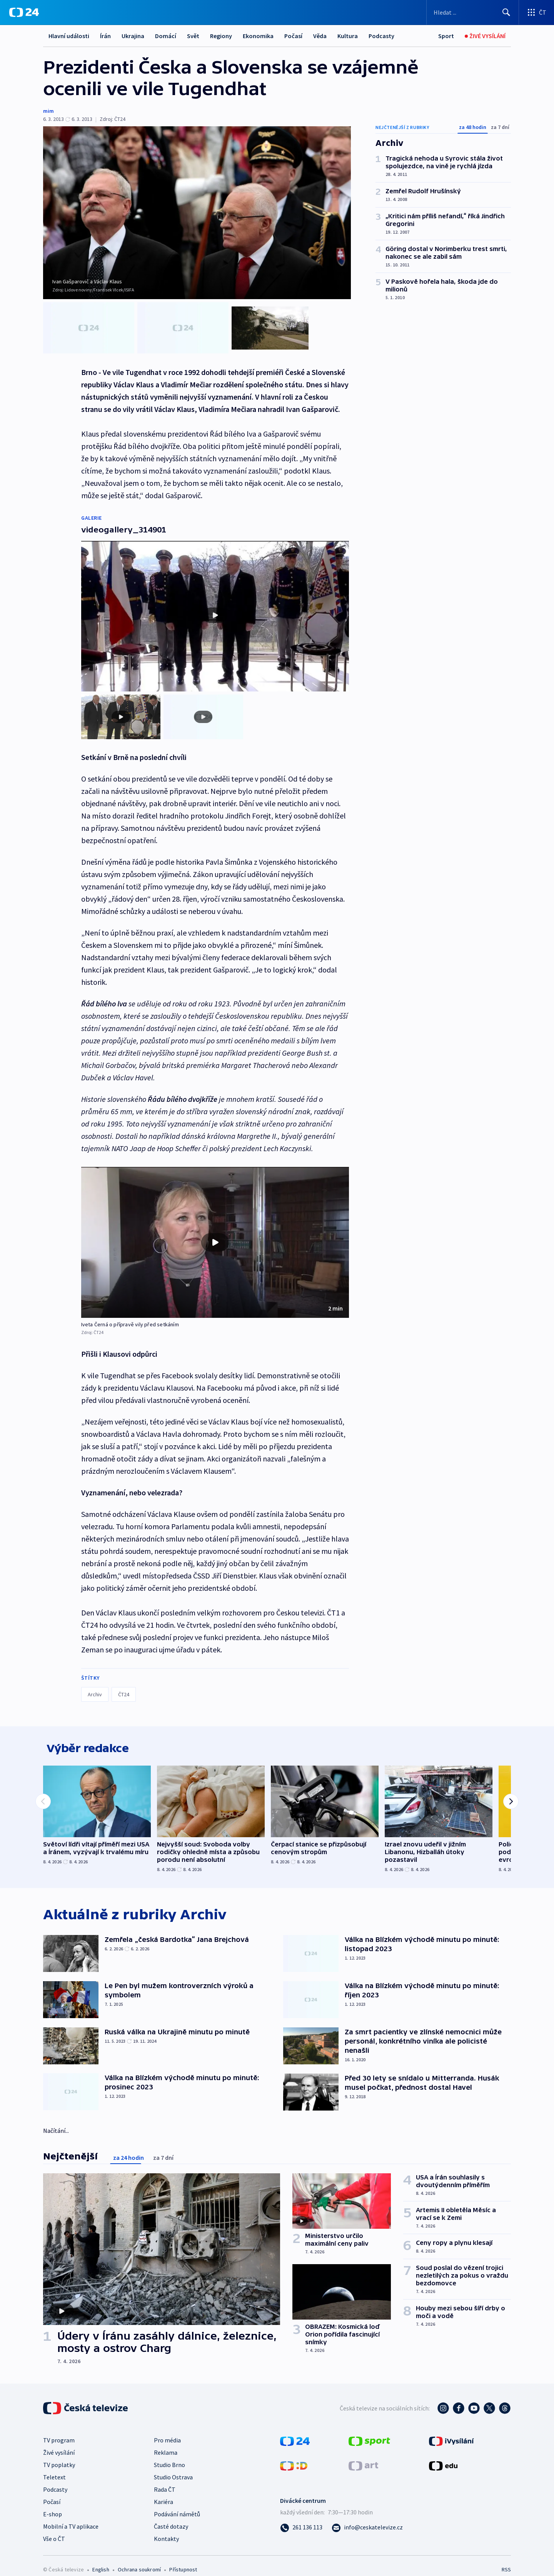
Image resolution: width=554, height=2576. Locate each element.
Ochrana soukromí (139, 2559)
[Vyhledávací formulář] (473, 12)
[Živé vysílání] (485, 36)
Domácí (165, 36)
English (100, 2559)
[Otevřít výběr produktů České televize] (536, 12)
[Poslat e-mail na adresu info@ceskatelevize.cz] (367, 2516)
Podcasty (381, 36)
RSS (506, 2559)
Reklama (165, 2442)
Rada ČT (164, 2479)
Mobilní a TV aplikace (70, 2516)
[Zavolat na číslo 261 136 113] (301, 2516)
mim (48, 110)
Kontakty (166, 2528)
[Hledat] (506, 12)
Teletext (54, 2467)
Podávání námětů (177, 2503)
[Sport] (446, 36)
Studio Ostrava (173, 2467)
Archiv (95, 1679)
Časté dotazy (171, 2516)
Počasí (293, 36)
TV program (59, 2430)
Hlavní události (68, 36)
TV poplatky (59, 2454)
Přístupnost (183, 2559)
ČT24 (123, 1679)
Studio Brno (169, 2454)
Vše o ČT (54, 2528)
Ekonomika (258, 36)
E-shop (52, 2503)
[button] (215, 1227)
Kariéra (163, 2491)
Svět (193, 36)
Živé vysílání (59, 2442)
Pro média (167, 2430)
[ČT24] (24, 12)
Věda (320, 36)
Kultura (347, 36)
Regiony (221, 36)
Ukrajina (133, 36)
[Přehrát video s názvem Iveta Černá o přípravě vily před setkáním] (215, 1227)
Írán (105, 36)
